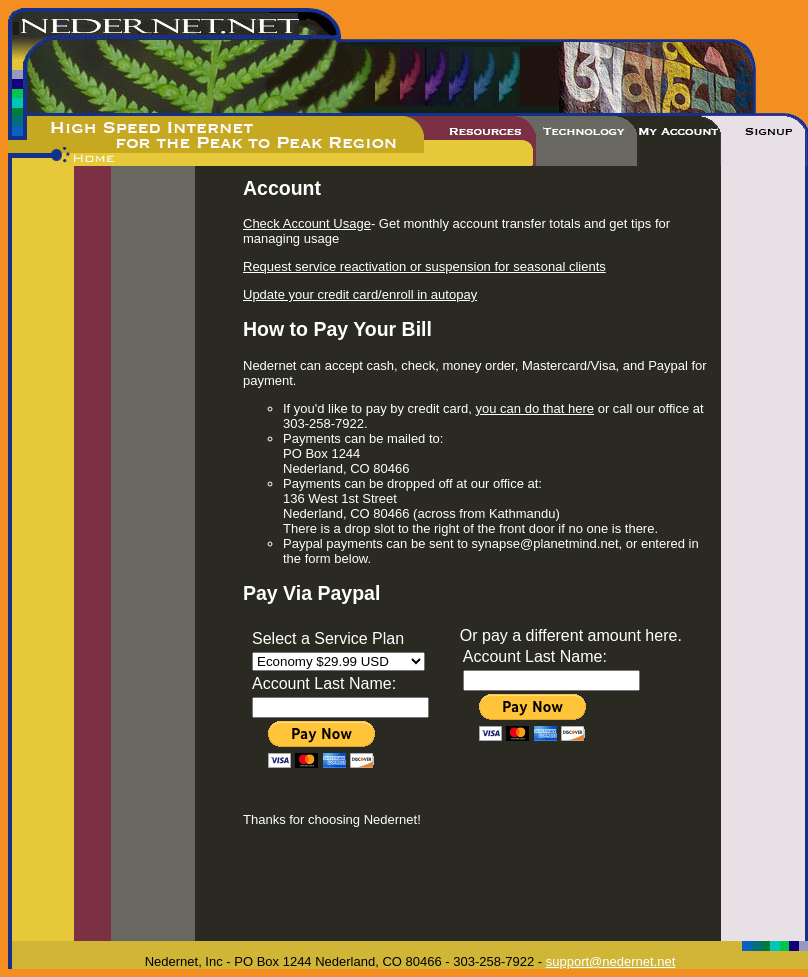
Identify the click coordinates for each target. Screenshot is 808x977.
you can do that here (535, 408)
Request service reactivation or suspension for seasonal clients (424, 266)
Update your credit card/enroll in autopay (360, 294)
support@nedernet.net (611, 961)
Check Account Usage (307, 223)
